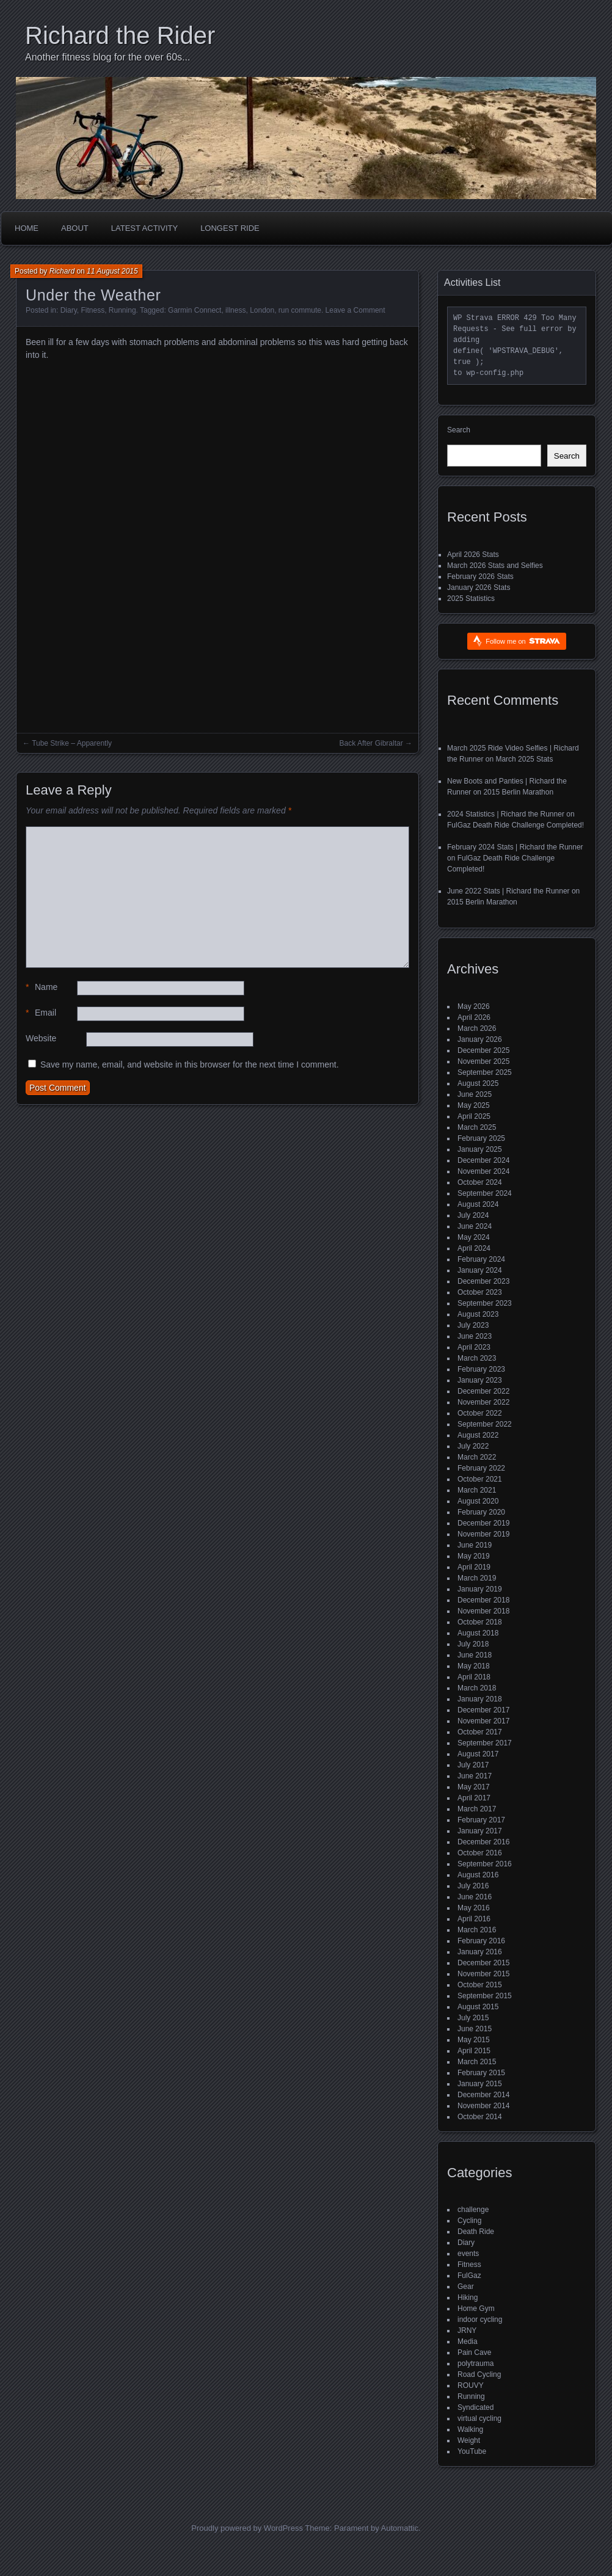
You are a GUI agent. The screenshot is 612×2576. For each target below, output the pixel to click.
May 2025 (473, 1105)
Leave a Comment (355, 310)
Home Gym (476, 2308)
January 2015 (479, 2083)
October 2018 (479, 1622)
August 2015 (477, 2007)
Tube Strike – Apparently (72, 743)
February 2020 (481, 1512)
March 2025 (476, 1127)
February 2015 (481, 2072)
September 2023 (484, 1303)
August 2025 (477, 1083)
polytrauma (475, 2363)
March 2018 (476, 1688)
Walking (470, 2429)
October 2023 (479, 1292)
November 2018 (483, 1611)
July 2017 (473, 1765)
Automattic (399, 2528)
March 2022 (476, 1457)
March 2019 (476, 1578)
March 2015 (476, 2062)
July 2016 (473, 1886)
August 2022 (477, 1435)
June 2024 (474, 1226)
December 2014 (483, 2094)
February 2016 (481, 1941)
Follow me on (522, 641)
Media (467, 2341)
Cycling (469, 2220)
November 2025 (483, 1061)
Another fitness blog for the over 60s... (107, 57)
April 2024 (473, 1248)
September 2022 (484, 1424)
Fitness (93, 310)
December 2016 (483, 1842)
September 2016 (484, 1864)
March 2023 (476, 1358)
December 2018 (483, 1600)
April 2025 (473, 1116)
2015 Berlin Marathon (518, 792)
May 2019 (473, 1556)
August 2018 (477, 1633)
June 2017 (474, 1776)
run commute (300, 310)
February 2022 (481, 1468)
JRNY (466, 2330)
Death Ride (475, 2231)
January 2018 (479, 1699)
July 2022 (473, 1446)
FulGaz (469, 2275)
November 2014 (483, 2105)
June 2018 (474, 1655)
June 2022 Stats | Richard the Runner (508, 891)
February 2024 (481, 1259)
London (262, 310)
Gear (465, 2286)
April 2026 (473, 1017)
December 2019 (483, 1523)
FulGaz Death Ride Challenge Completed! (515, 825)
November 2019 (483, 1534)
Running (122, 310)
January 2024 (479, 1270)
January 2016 (479, 1952)
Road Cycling (479, 2374)
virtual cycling (479, 2418)
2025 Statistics (471, 598)
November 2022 (483, 1402)
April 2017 (473, 1798)
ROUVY (470, 2385)
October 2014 (479, 2116)
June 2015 (474, 2029)
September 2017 (484, 1743)
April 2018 (473, 1677)
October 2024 (479, 1182)
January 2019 (479, 1589)
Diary (68, 310)
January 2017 (479, 1831)
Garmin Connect (194, 310)
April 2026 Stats (473, 554)
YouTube (471, 2451)
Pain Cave (474, 2352)
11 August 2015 (112, 271)
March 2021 (476, 1490)
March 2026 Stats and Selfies (495, 565)
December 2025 (483, 1050)
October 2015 (479, 1985)
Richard (62, 271)
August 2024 (477, 1204)
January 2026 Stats (478, 587)
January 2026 (479, 1039)
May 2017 (473, 1787)
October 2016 (479, 1853)
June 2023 (474, 1336)
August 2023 (477, 1314)
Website (41, 1038)
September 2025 (484, 1072)
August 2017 (477, 1754)
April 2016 (473, 1919)
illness (235, 310)
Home (26, 228)
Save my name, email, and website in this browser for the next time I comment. (189, 1064)
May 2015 (473, 2040)
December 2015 (483, 1963)
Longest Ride (230, 228)
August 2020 (477, 1501)
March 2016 (476, 1930)
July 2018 (473, 1644)
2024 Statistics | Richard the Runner (505, 814)
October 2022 (479, 1413)
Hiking (467, 2297)
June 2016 (474, 1897)
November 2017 (483, 1721)
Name (41, 987)
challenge (473, 2209)
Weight (468, 2440)
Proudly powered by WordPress (247, 2528)
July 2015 (473, 2018)
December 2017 (483, 1710)
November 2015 (483, 1974)
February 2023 (481, 1369)
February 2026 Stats (480, 576)
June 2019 (474, 1545)
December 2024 (483, 1160)
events (468, 2253)
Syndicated (475, 2407)
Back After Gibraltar (371, 743)
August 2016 (477, 1875)
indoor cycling (479, 2319)
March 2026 (476, 1028)
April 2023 (473, 1347)
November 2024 (483, 1171)
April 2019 (473, 1567)
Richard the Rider (120, 35)
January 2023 (479, 1380)
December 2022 (483, 1391)
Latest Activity (144, 228)
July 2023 (473, 1325)
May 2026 (473, 1006)
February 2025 (481, 1138)
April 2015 (473, 2051)
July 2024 (473, 1215)
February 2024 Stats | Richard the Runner (515, 847)
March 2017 (476, 1809)
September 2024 (484, 1193)
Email (41, 1012)
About (75, 228)
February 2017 (481, 1820)
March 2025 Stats (524, 759)
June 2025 (474, 1094)
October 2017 (479, 1732)
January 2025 (479, 1149)
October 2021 (479, 1479)
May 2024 (473, 1237)
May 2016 (473, 1908)
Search (458, 430)
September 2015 (484, 1996)
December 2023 (483, 1281)
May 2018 (473, 1666)
